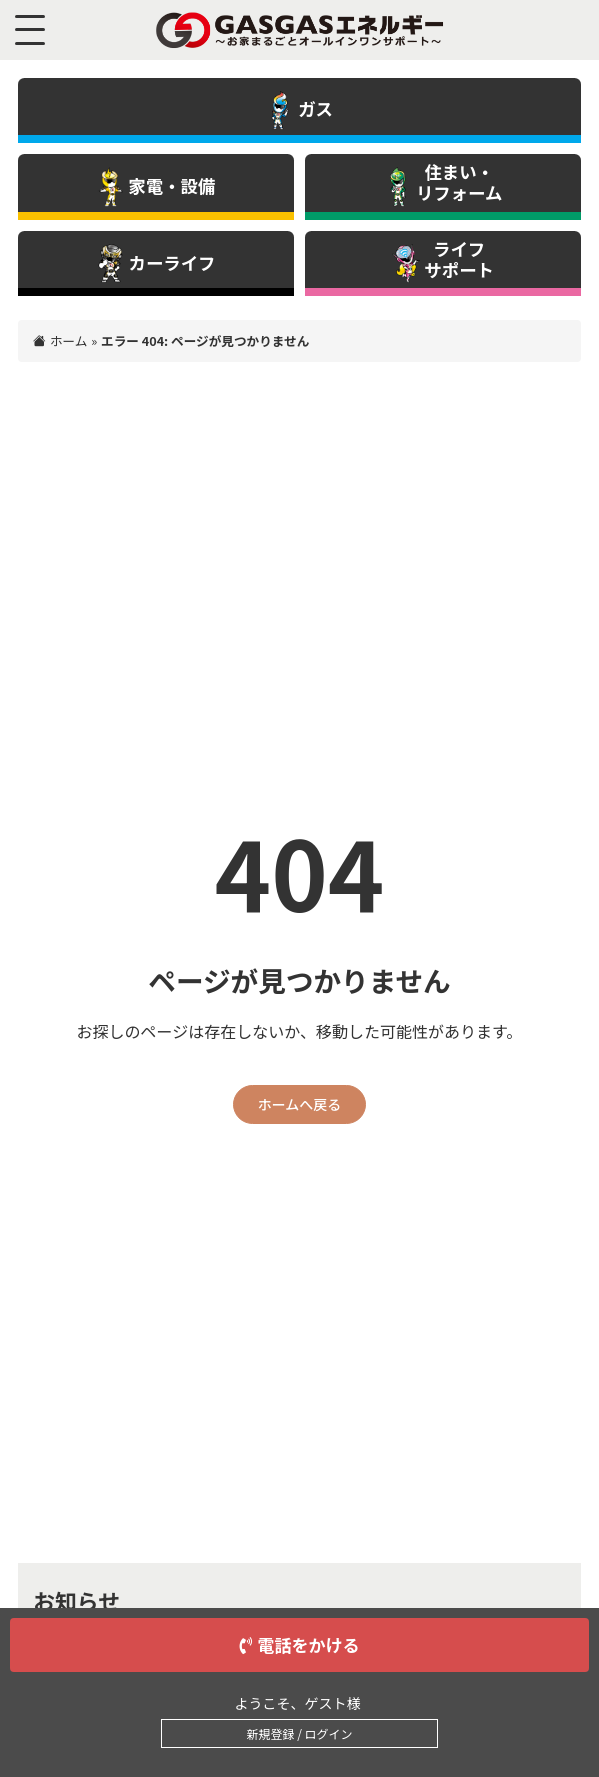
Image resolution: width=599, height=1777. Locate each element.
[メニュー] (35, 30)
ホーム (69, 340)
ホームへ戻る (300, 1104)
